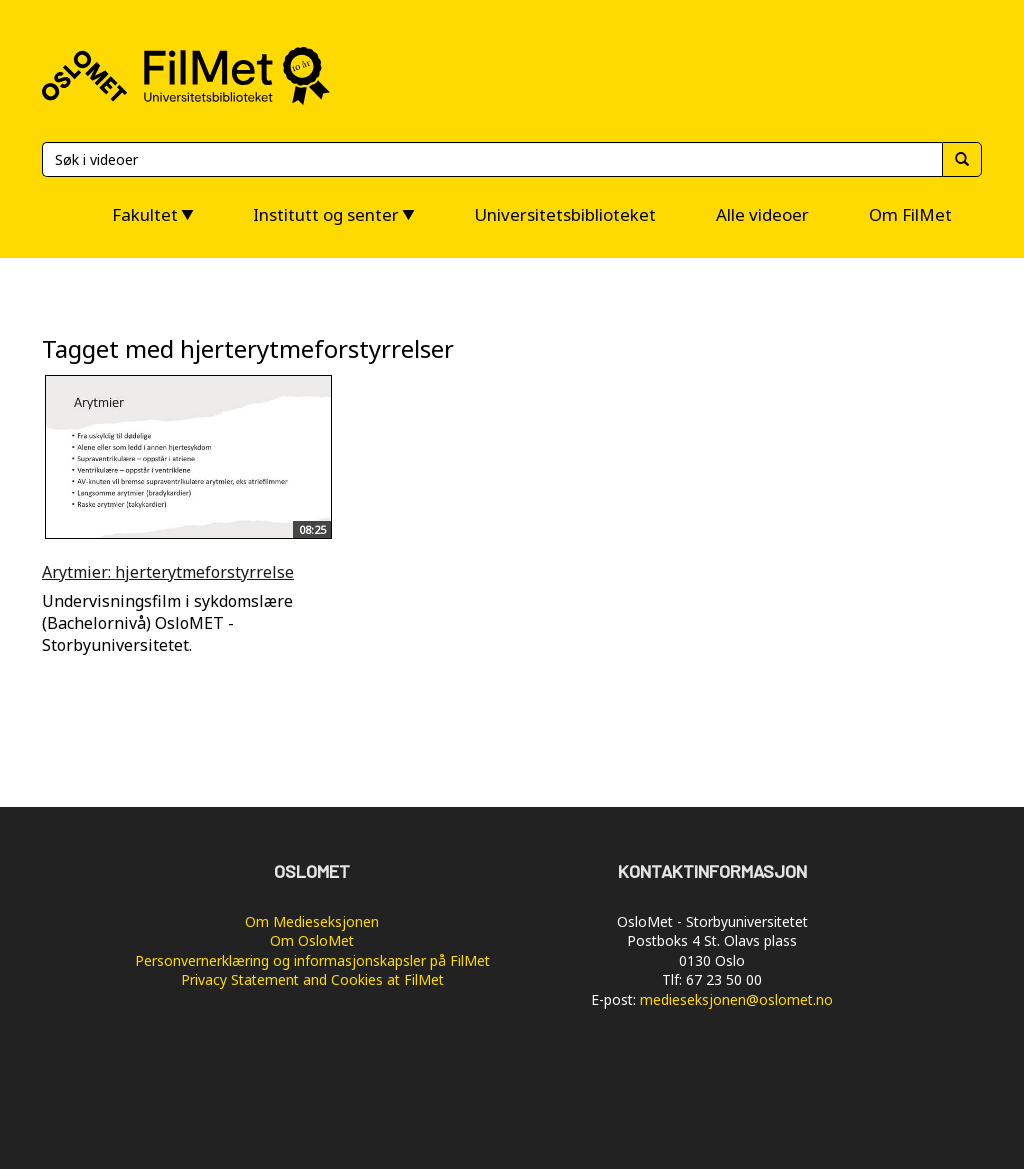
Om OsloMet (312, 940)
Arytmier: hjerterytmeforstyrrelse (168, 572)
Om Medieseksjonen (312, 921)
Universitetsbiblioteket (565, 214)
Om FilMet (910, 214)
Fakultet (145, 214)
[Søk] (492, 159)
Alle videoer (762, 214)
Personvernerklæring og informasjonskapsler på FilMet (312, 960)
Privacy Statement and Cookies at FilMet (312, 979)
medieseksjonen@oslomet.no (736, 999)
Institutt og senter (326, 214)
